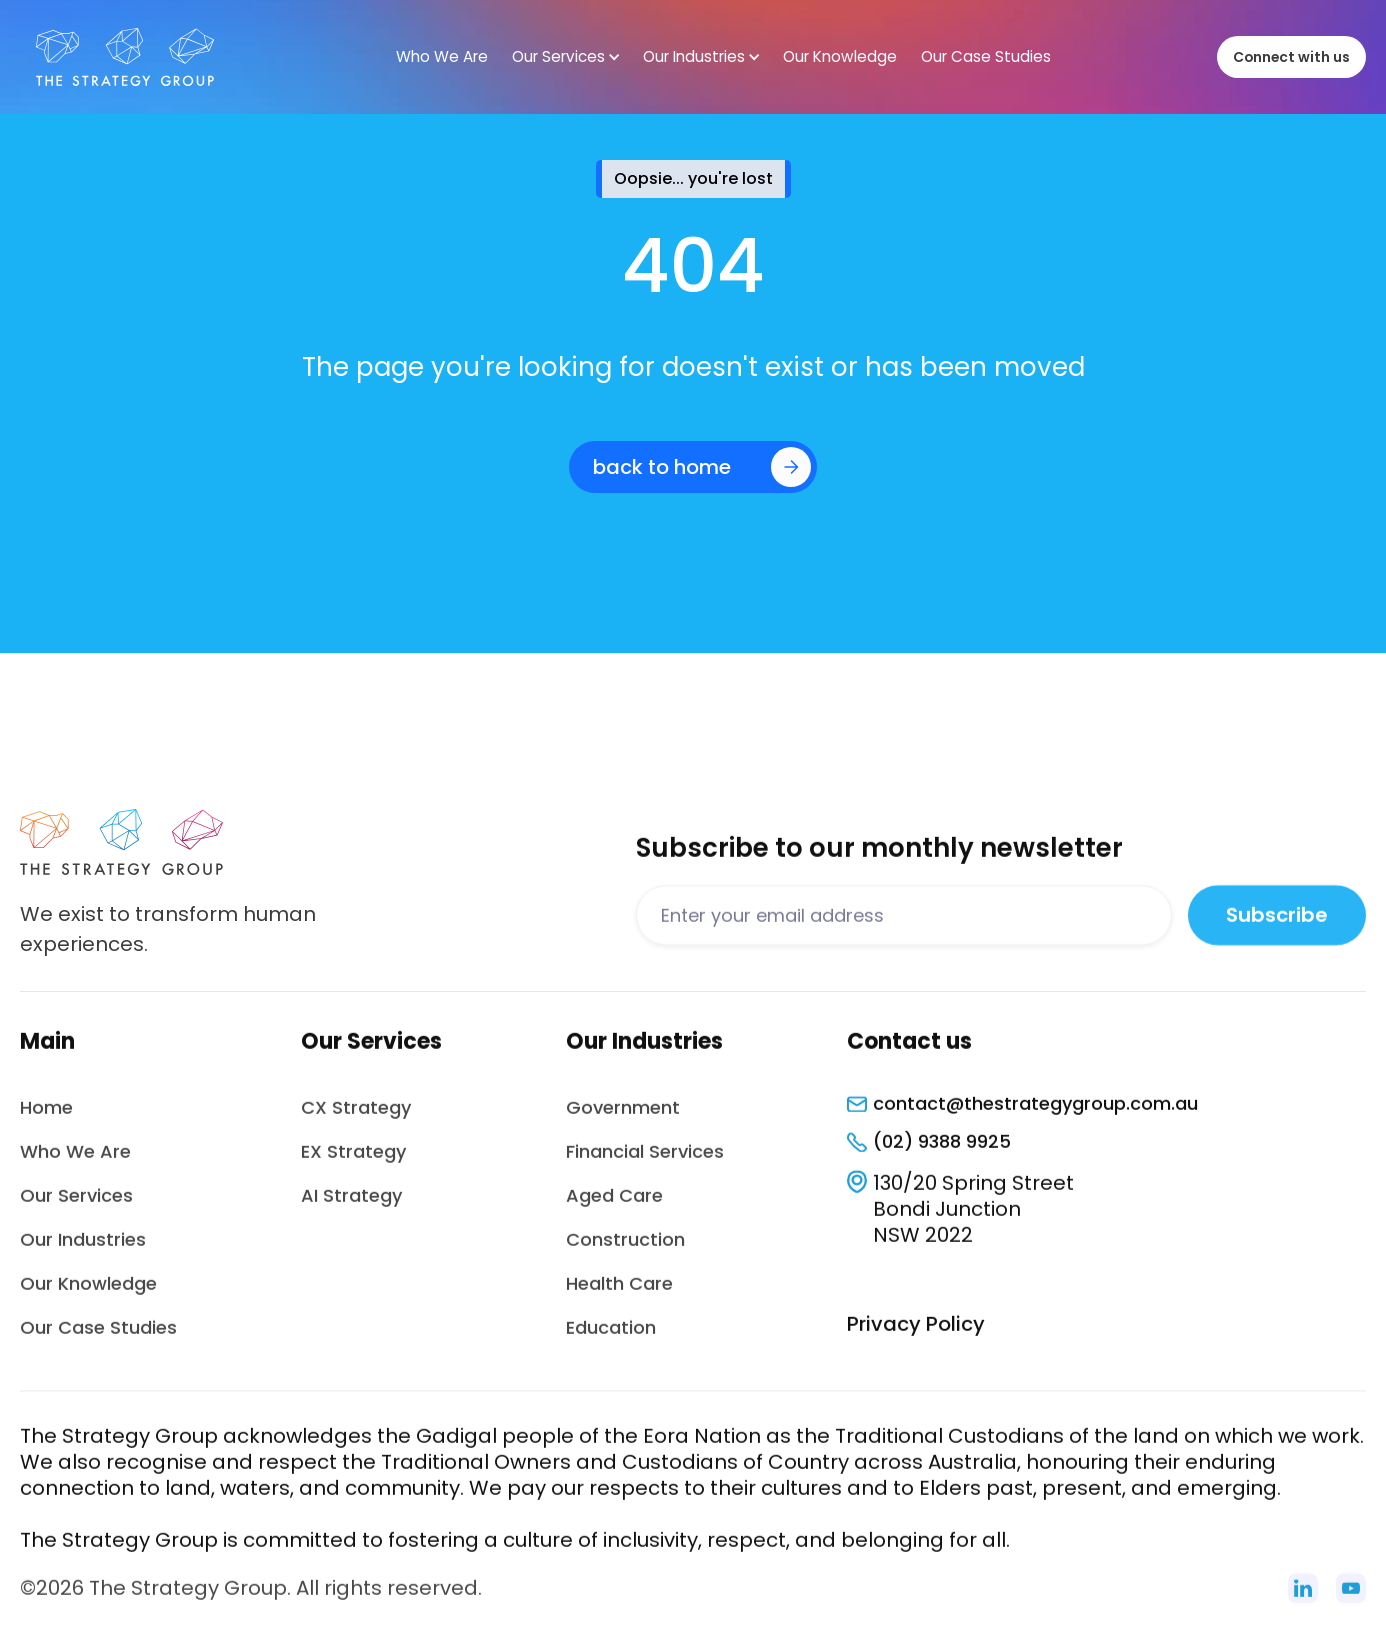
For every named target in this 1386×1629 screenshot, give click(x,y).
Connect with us (1291, 57)
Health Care (619, 1295)
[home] (125, 57)
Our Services (76, 1207)
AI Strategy (351, 1207)
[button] (565, 57)
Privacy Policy (916, 1336)
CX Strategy (356, 1119)
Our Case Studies (98, 1339)
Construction (625, 1251)
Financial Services (645, 1163)
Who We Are (75, 1163)
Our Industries (83, 1251)
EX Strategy (353, 1163)
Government (623, 1119)
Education (611, 1339)
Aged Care (614, 1207)
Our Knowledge (88, 1295)
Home (46, 1119)
